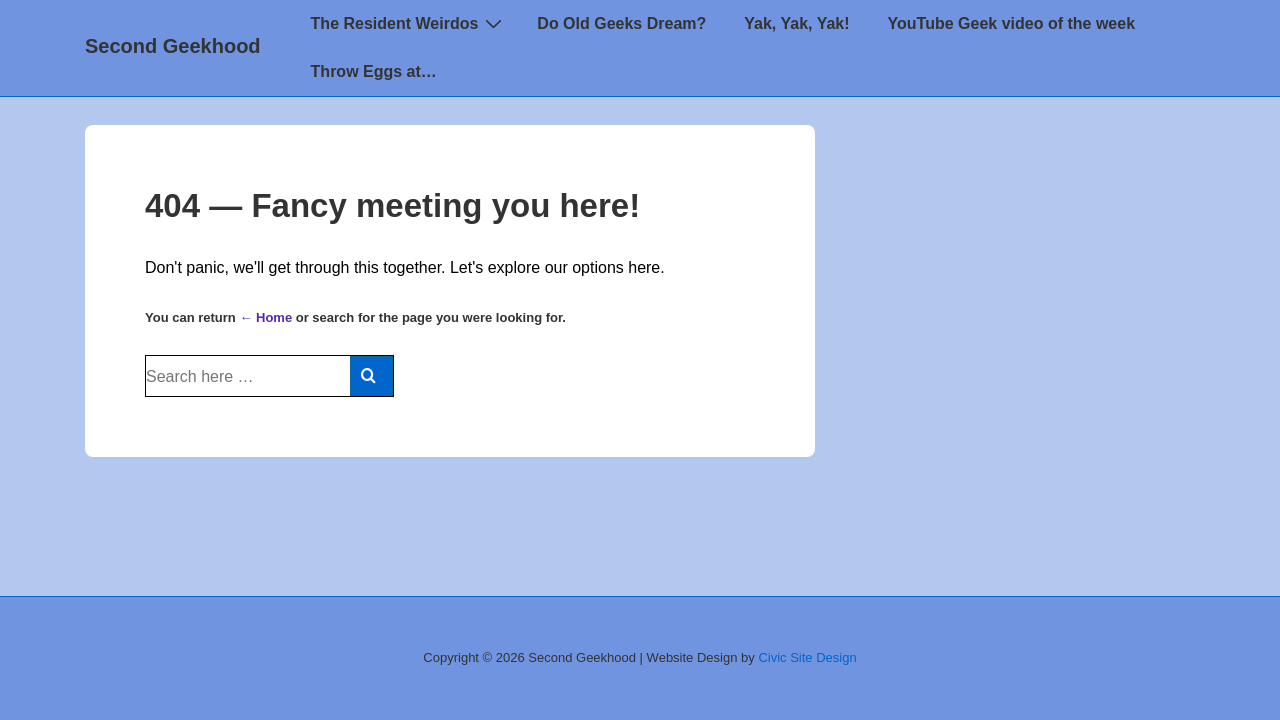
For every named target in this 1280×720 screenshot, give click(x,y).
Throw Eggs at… (374, 71)
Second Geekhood (173, 46)
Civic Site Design (807, 657)
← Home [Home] (265, 317)
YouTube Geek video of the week (1011, 23)
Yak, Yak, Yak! (796, 23)
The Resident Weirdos (409, 23)
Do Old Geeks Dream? (621, 23)
